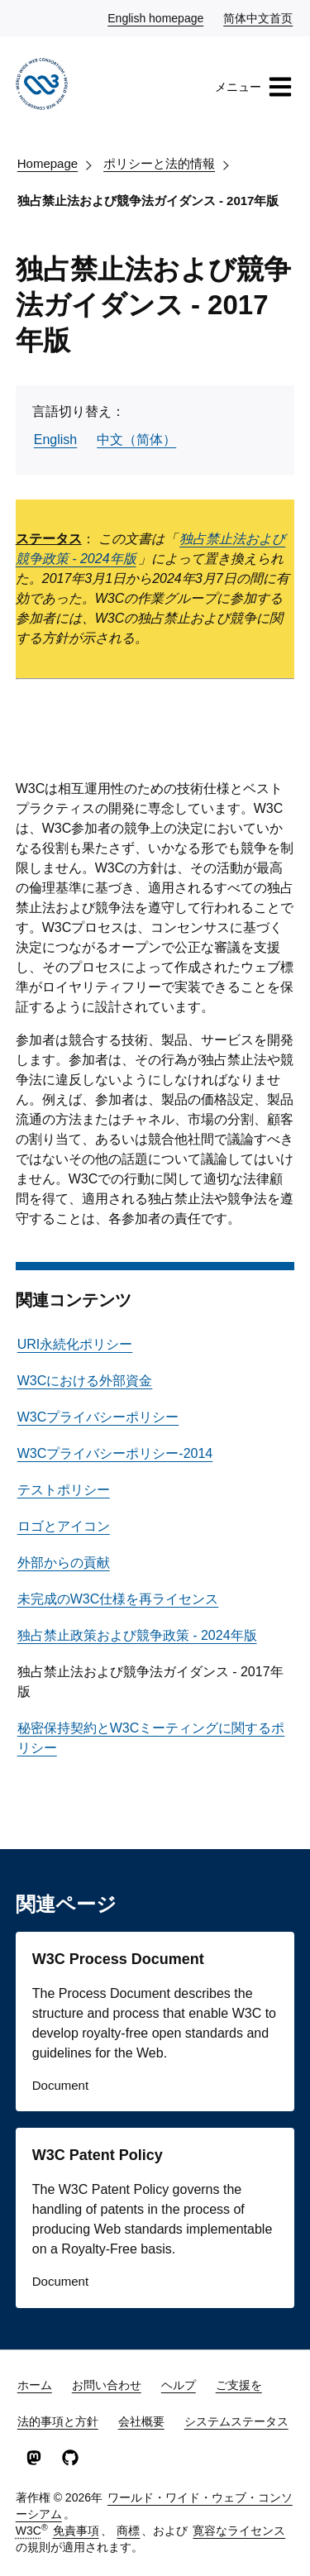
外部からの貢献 (63, 1563)
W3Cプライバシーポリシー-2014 (114, 1453)
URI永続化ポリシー (75, 1344)
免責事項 (76, 2530)
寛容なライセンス (239, 2530)
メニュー (254, 86)
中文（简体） (136, 440)
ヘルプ (178, 2385)
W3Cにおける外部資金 (85, 1381)
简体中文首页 (258, 17)
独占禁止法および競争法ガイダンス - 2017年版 (148, 201)
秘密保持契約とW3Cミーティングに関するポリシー (151, 1738)
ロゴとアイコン (63, 1526)
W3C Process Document (118, 1959)
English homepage (156, 17)
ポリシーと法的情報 (159, 163)
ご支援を (239, 2385)
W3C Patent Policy (97, 2155)
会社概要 (141, 2421)
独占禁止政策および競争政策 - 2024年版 (137, 1635)
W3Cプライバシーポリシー (98, 1417)
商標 (128, 2530)
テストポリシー (63, 1490)
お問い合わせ (106, 2385)
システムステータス (236, 2421)
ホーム (34, 2385)
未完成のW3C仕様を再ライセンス (118, 1599)
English (55, 440)
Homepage (47, 163)
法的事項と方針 (57, 2421)
